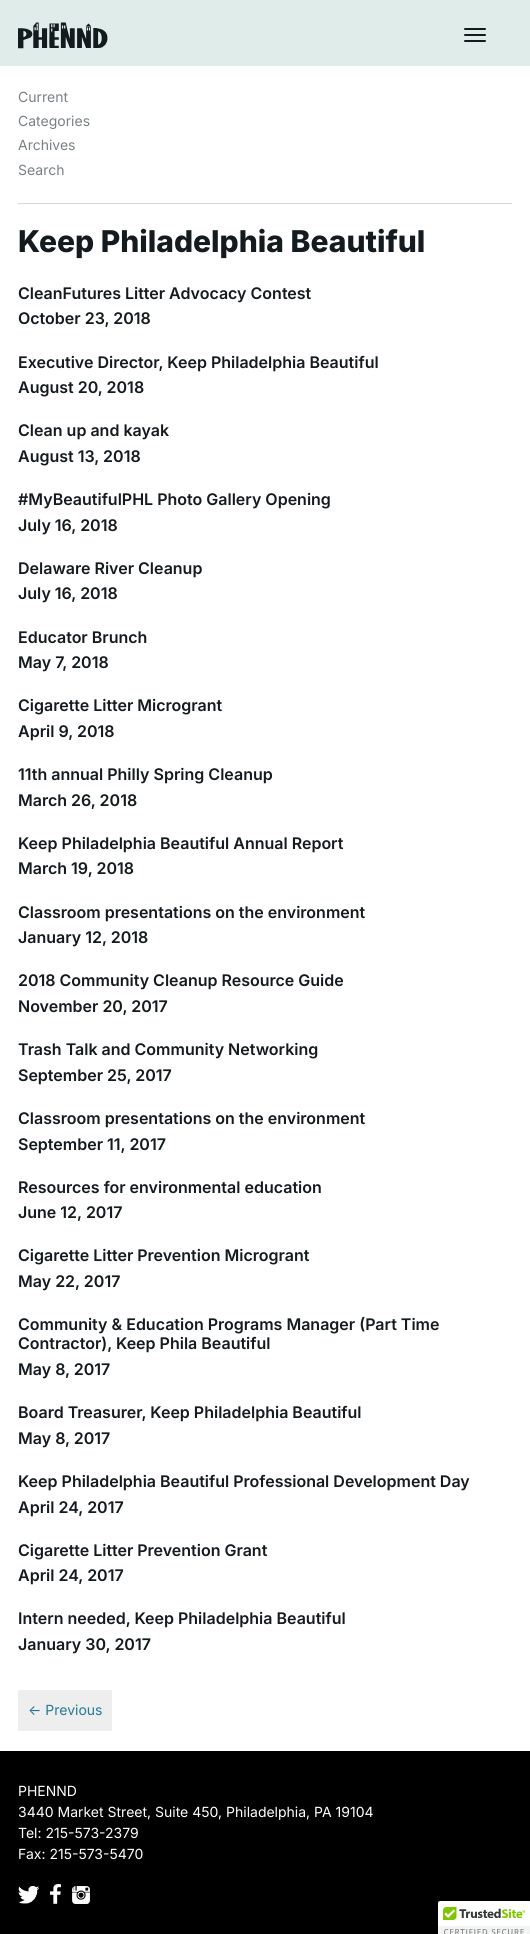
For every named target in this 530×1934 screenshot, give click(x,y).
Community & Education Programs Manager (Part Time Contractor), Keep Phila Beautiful (228, 1333)
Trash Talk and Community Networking (168, 1049)
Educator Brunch (82, 637)
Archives (47, 145)
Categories (54, 121)
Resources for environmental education (170, 1187)
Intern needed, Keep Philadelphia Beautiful (182, 1618)
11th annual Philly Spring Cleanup (145, 774)
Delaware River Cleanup (110, 568)
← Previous (65, 1710)
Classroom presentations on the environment (191, 912)
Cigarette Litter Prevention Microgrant (163, 1255)
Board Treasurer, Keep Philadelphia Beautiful (190, 1412)
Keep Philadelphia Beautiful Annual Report (180, 843)
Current (43, 97)
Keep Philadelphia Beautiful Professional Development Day (244, 1481)
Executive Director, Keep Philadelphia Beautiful (198, 362)
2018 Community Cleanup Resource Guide (181, 980)
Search (41, 170)
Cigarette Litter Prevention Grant (142, 1550)
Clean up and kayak (93, 430)
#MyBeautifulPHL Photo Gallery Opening (174, 499)
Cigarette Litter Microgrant (120, 705)
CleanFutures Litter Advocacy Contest (164, 293)
